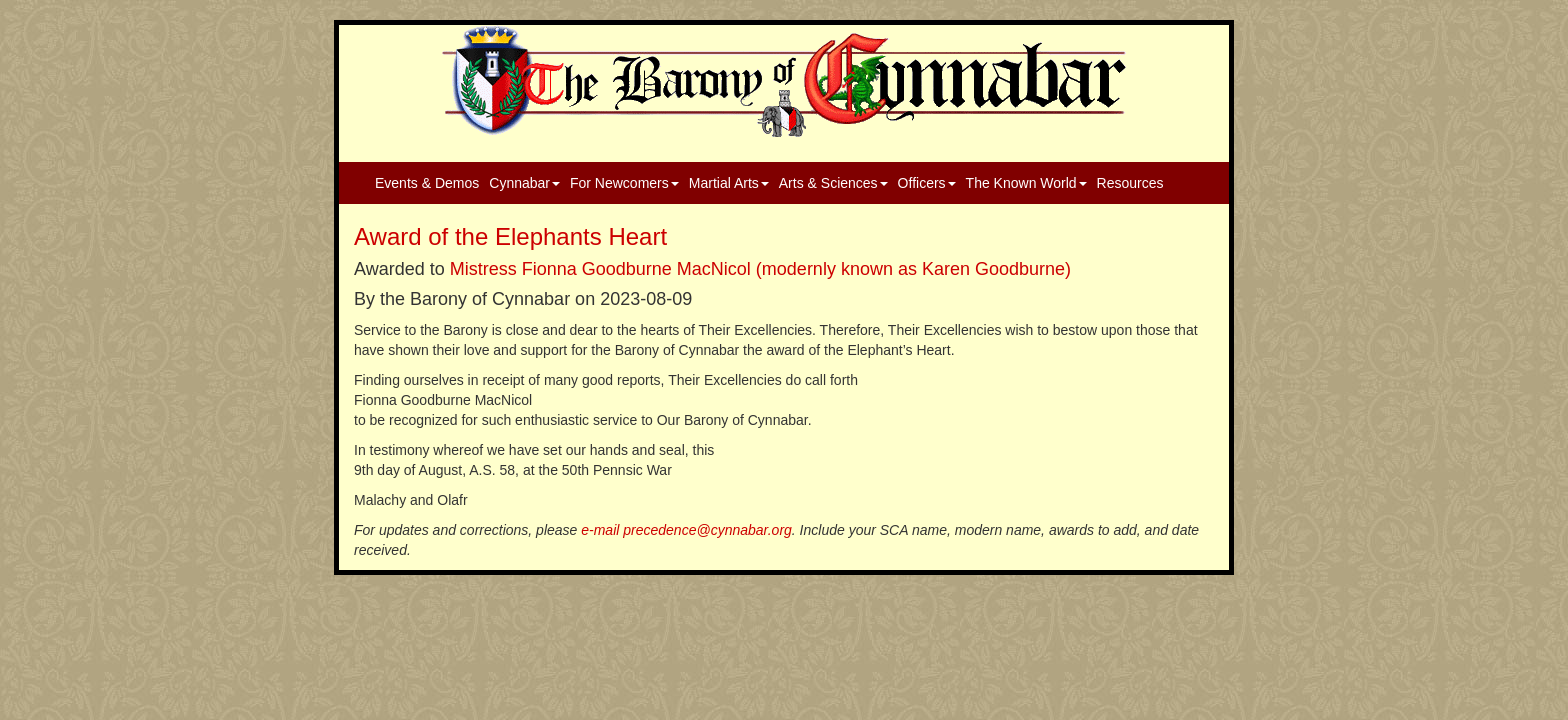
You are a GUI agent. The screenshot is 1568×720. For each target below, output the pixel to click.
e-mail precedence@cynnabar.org (686, 530)
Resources (1130, 183)
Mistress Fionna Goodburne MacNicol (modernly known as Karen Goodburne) (760, 269)
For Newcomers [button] (624, 183)
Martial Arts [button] (729, 183)
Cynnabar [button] (524, 183)
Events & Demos (427, 183)
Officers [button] (927, 183)
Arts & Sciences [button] (833, 183)
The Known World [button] (1026, 183)
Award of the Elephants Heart (510, 236)
